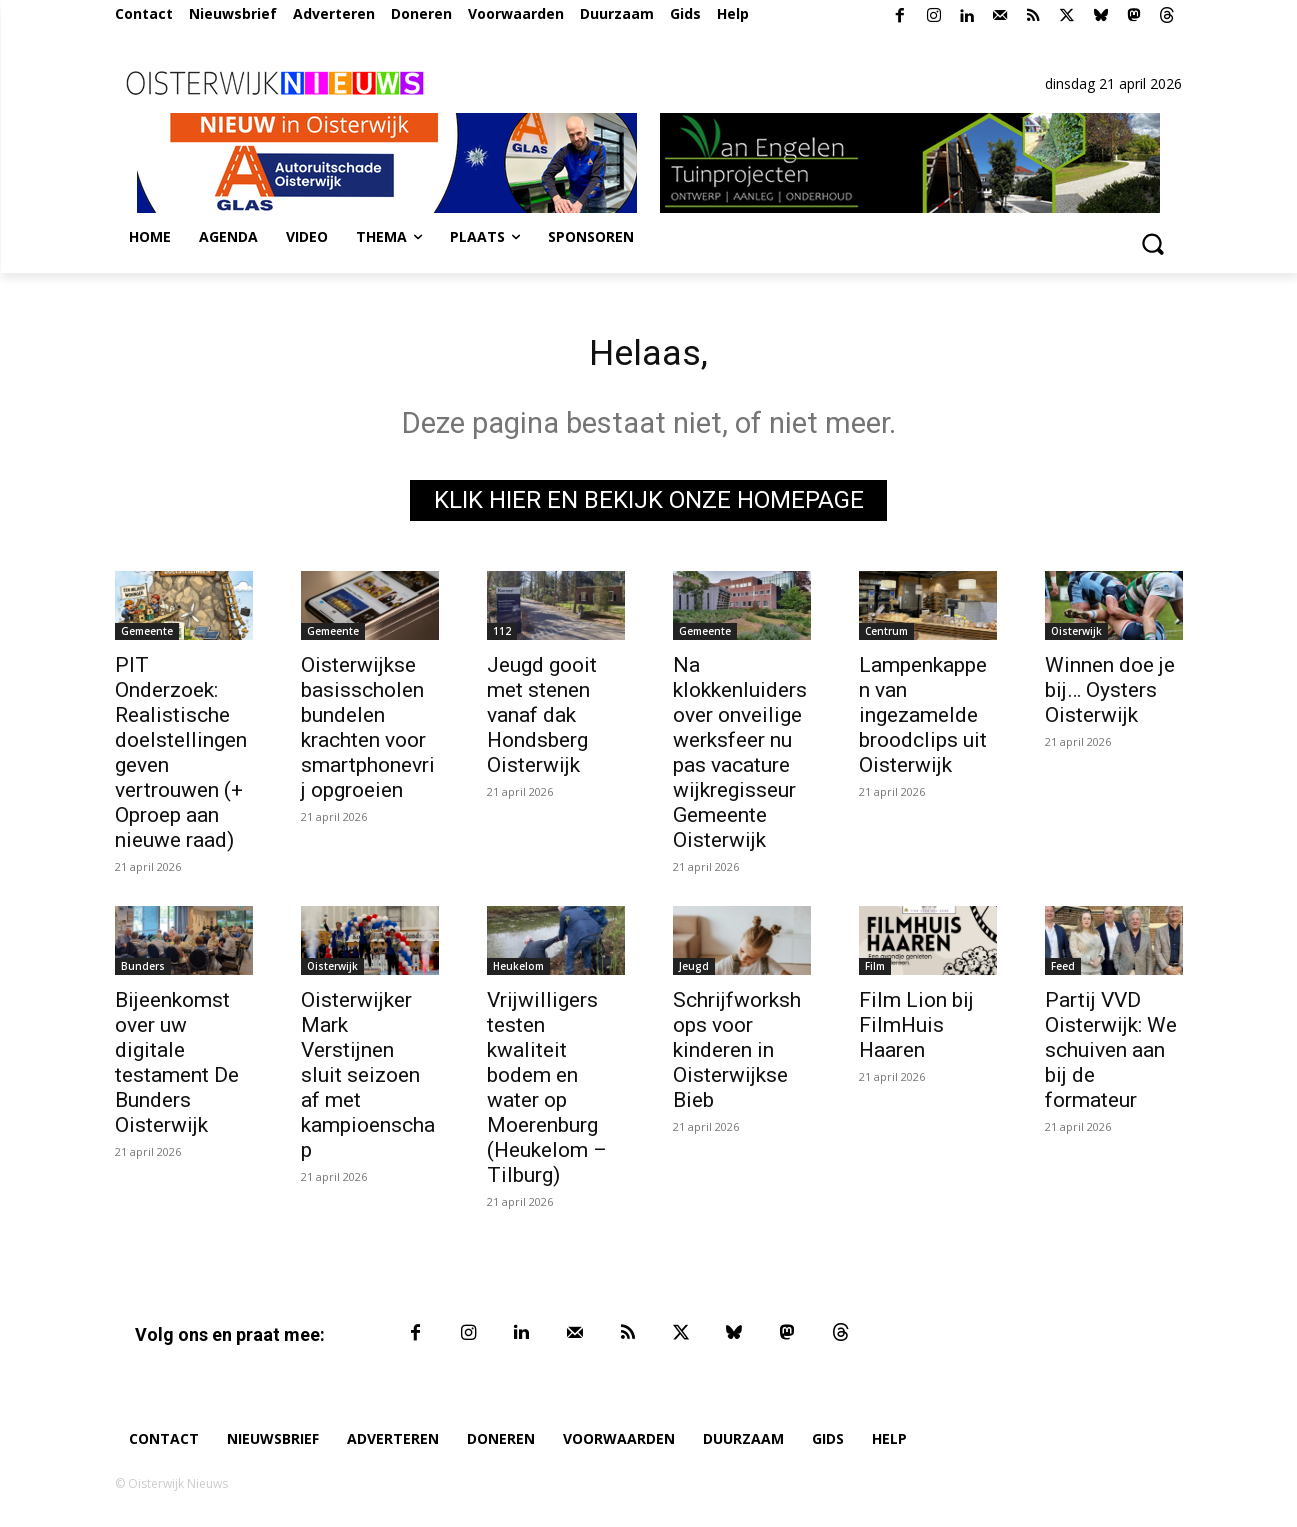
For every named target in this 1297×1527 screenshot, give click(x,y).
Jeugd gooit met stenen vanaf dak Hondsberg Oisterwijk (542, 720)
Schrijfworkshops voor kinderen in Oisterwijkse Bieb (737, 1055)
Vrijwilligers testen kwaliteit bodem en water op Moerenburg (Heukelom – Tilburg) (547, 1092)
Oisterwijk (1076, 636)
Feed (1063, 971)
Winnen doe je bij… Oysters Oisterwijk (1110, 695)
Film (875, 971)
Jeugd (694, 971)
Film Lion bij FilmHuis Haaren (916, 1030)
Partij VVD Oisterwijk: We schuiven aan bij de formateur (1111, 1055)
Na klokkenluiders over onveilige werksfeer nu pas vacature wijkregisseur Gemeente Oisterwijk (740, 757)
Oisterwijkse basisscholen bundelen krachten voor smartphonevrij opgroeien (368, 732)
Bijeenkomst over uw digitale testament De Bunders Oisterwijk (177, 1067)
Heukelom (518, 971)
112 (502, 636)
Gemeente (147, 636)
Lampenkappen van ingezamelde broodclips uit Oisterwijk (923, 720)
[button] (1153, 243)
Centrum (886, 636)
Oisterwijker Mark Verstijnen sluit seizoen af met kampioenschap (368, 1080)
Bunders (143, 971)
